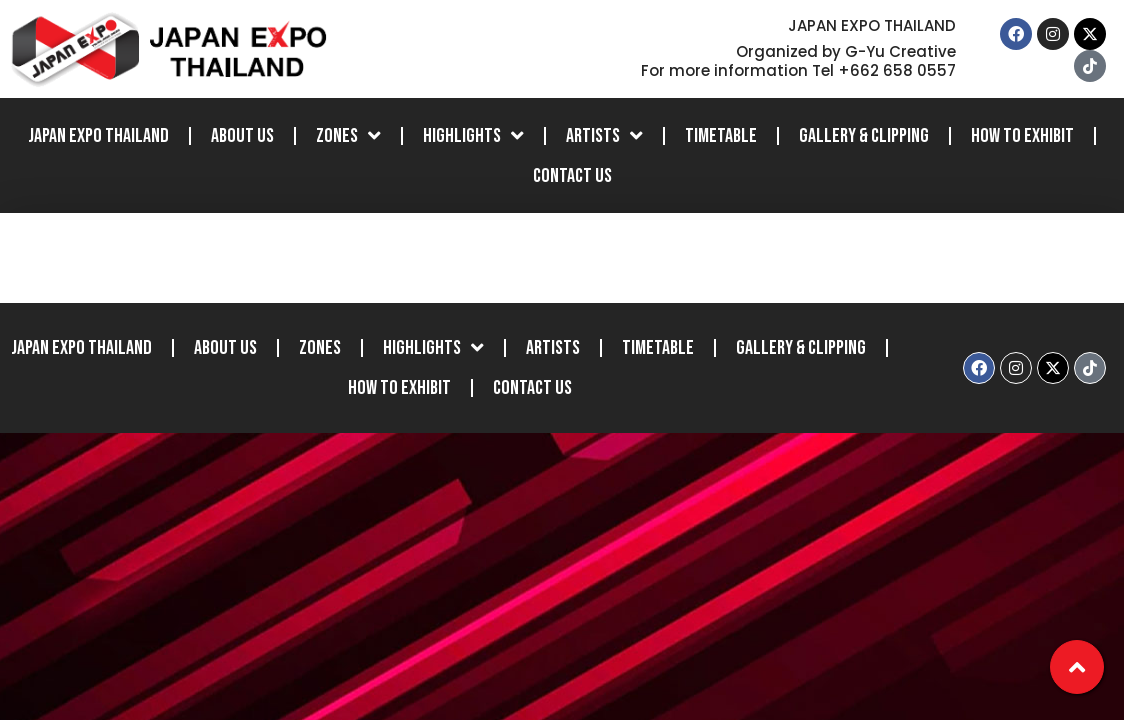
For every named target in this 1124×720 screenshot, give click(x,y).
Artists (604, 136)
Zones (348, 136)
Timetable (721, 136)
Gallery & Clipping (864, 136)
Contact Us (572, 176)
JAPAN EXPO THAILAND (98, 136)
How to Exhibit (1022, 136)
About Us (242, 136)
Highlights (473, 136)
